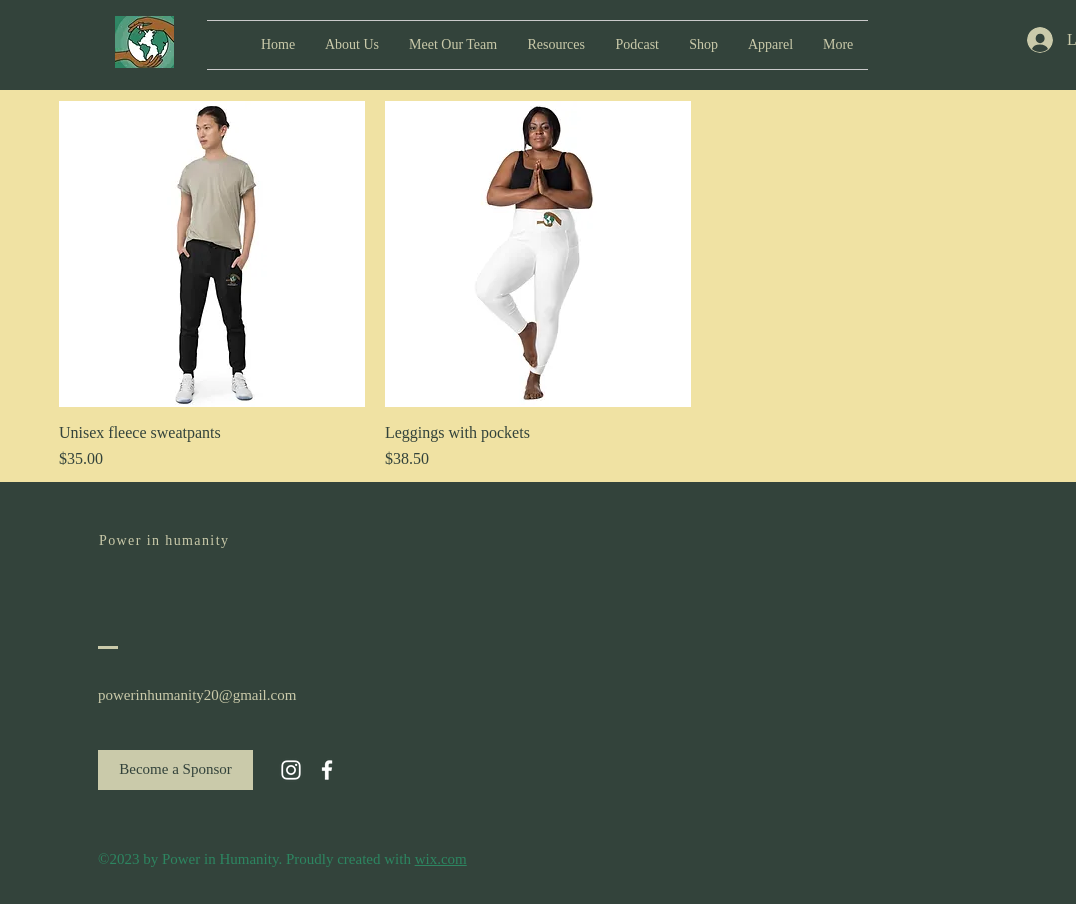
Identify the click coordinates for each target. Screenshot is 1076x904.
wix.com (441, 859)
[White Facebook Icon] (327, 770)
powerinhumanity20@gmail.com (197, 695)
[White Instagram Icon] (291, 770)
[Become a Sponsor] (175, 770)
